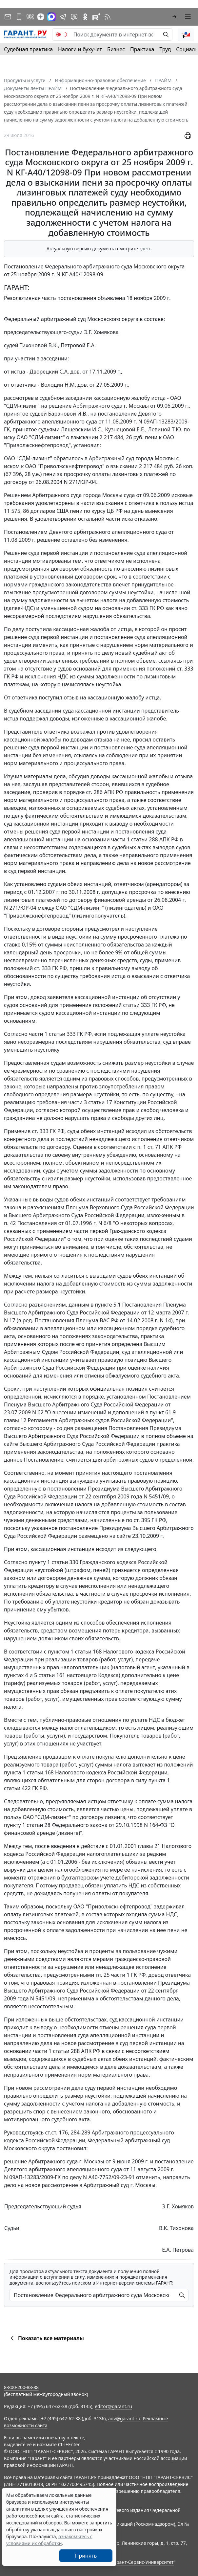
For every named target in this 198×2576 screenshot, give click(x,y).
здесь (145, 248)
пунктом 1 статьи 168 (75, 1651)
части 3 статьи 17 (90, 1102)
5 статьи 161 (49, 1675)
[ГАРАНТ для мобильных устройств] (19, 17)
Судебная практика (28, 49)
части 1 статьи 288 (134, 839)
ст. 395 (142, 1520)
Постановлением (26, 532)
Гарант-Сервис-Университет (143, 2562)
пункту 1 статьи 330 (53, 1562)
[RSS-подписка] (107, 17)
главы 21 (149, 1846)
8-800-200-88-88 (21, 2387)
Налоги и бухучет (80, 49)
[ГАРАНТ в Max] (51, 16)
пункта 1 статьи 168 (29, 1772)
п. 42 (10, 1223)
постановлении (67, 1488)
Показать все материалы (46, 2338)
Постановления (54, 1320)
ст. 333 (139, 608)
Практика (142, 49)
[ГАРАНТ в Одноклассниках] (85, 17)
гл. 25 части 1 (113, 1974)
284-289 (80, 2132)
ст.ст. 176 (56, 2132)
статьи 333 (136, 1005)
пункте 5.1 (108, 1304)
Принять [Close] (86, 2555)
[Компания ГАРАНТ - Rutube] (96, 17)
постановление (117, 413)
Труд (165, 49)
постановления (134, 831)
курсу (98, 510)
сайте (11, 1444)
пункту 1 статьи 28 (27, 1825)
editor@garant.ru (113, 2406)
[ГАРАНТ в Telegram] (63, 17)
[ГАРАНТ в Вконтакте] (30, 17)
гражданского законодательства (70, 584)
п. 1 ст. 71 (149, 1147)
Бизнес (116, 49)
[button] (175, 17)
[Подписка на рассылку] (8, 17)
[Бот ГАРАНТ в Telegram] (74, 17)
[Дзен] (40, 16)
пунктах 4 (16, 1675)
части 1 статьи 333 (52, 1033)
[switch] (61, 34)
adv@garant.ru (124, 2418)
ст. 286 (94, 792)
